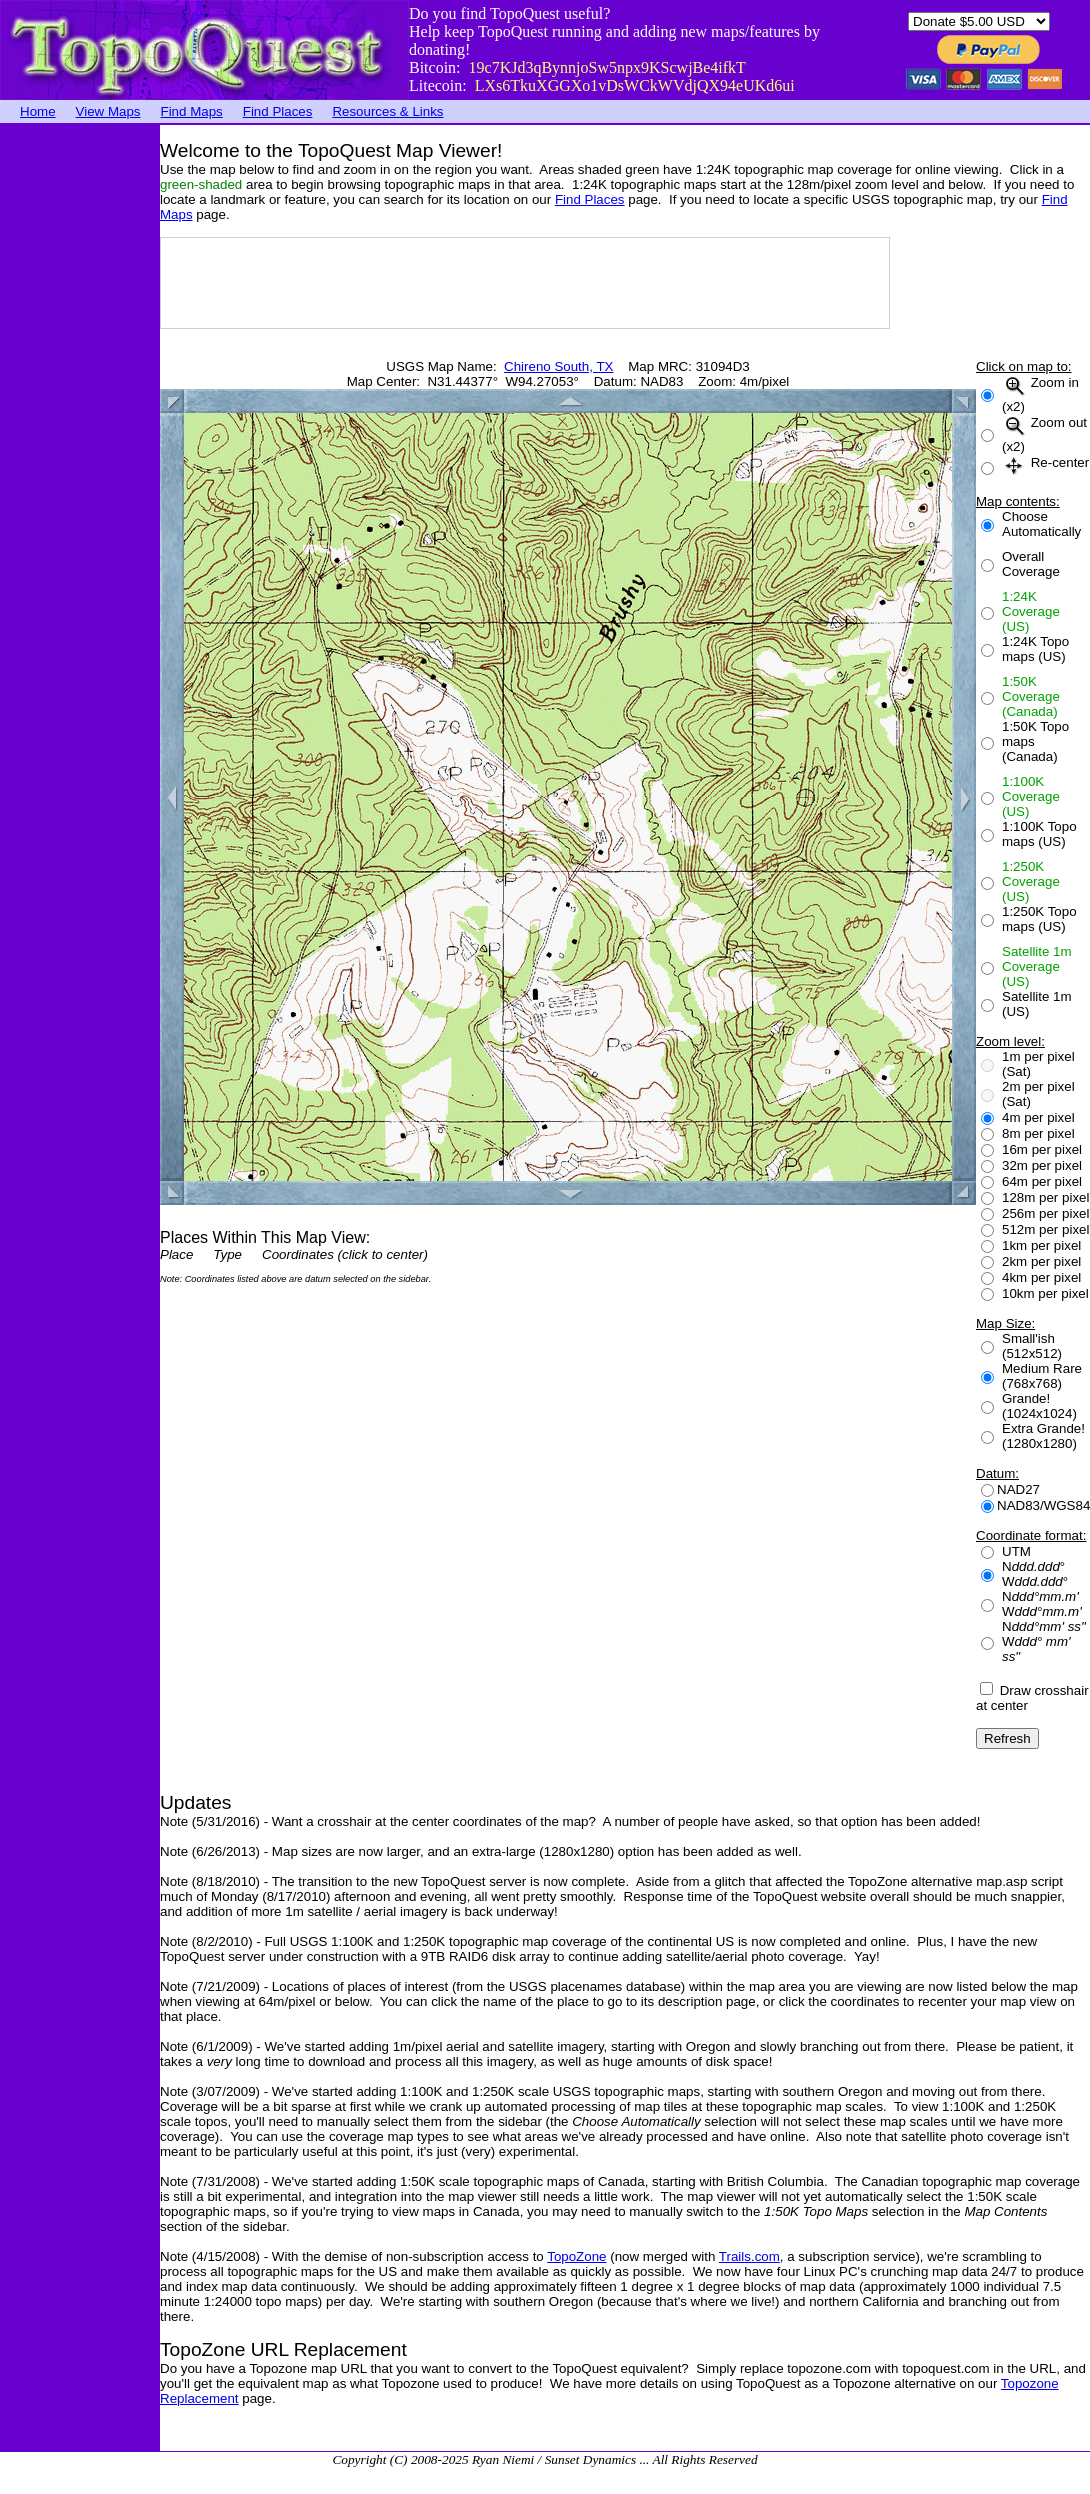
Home (38, 111)
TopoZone (576, 2256)
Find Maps (192, 111)
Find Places (278, 111)
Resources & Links (387, 111)
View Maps (108, 111)
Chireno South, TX (558, 366)
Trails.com (749, 2256)
